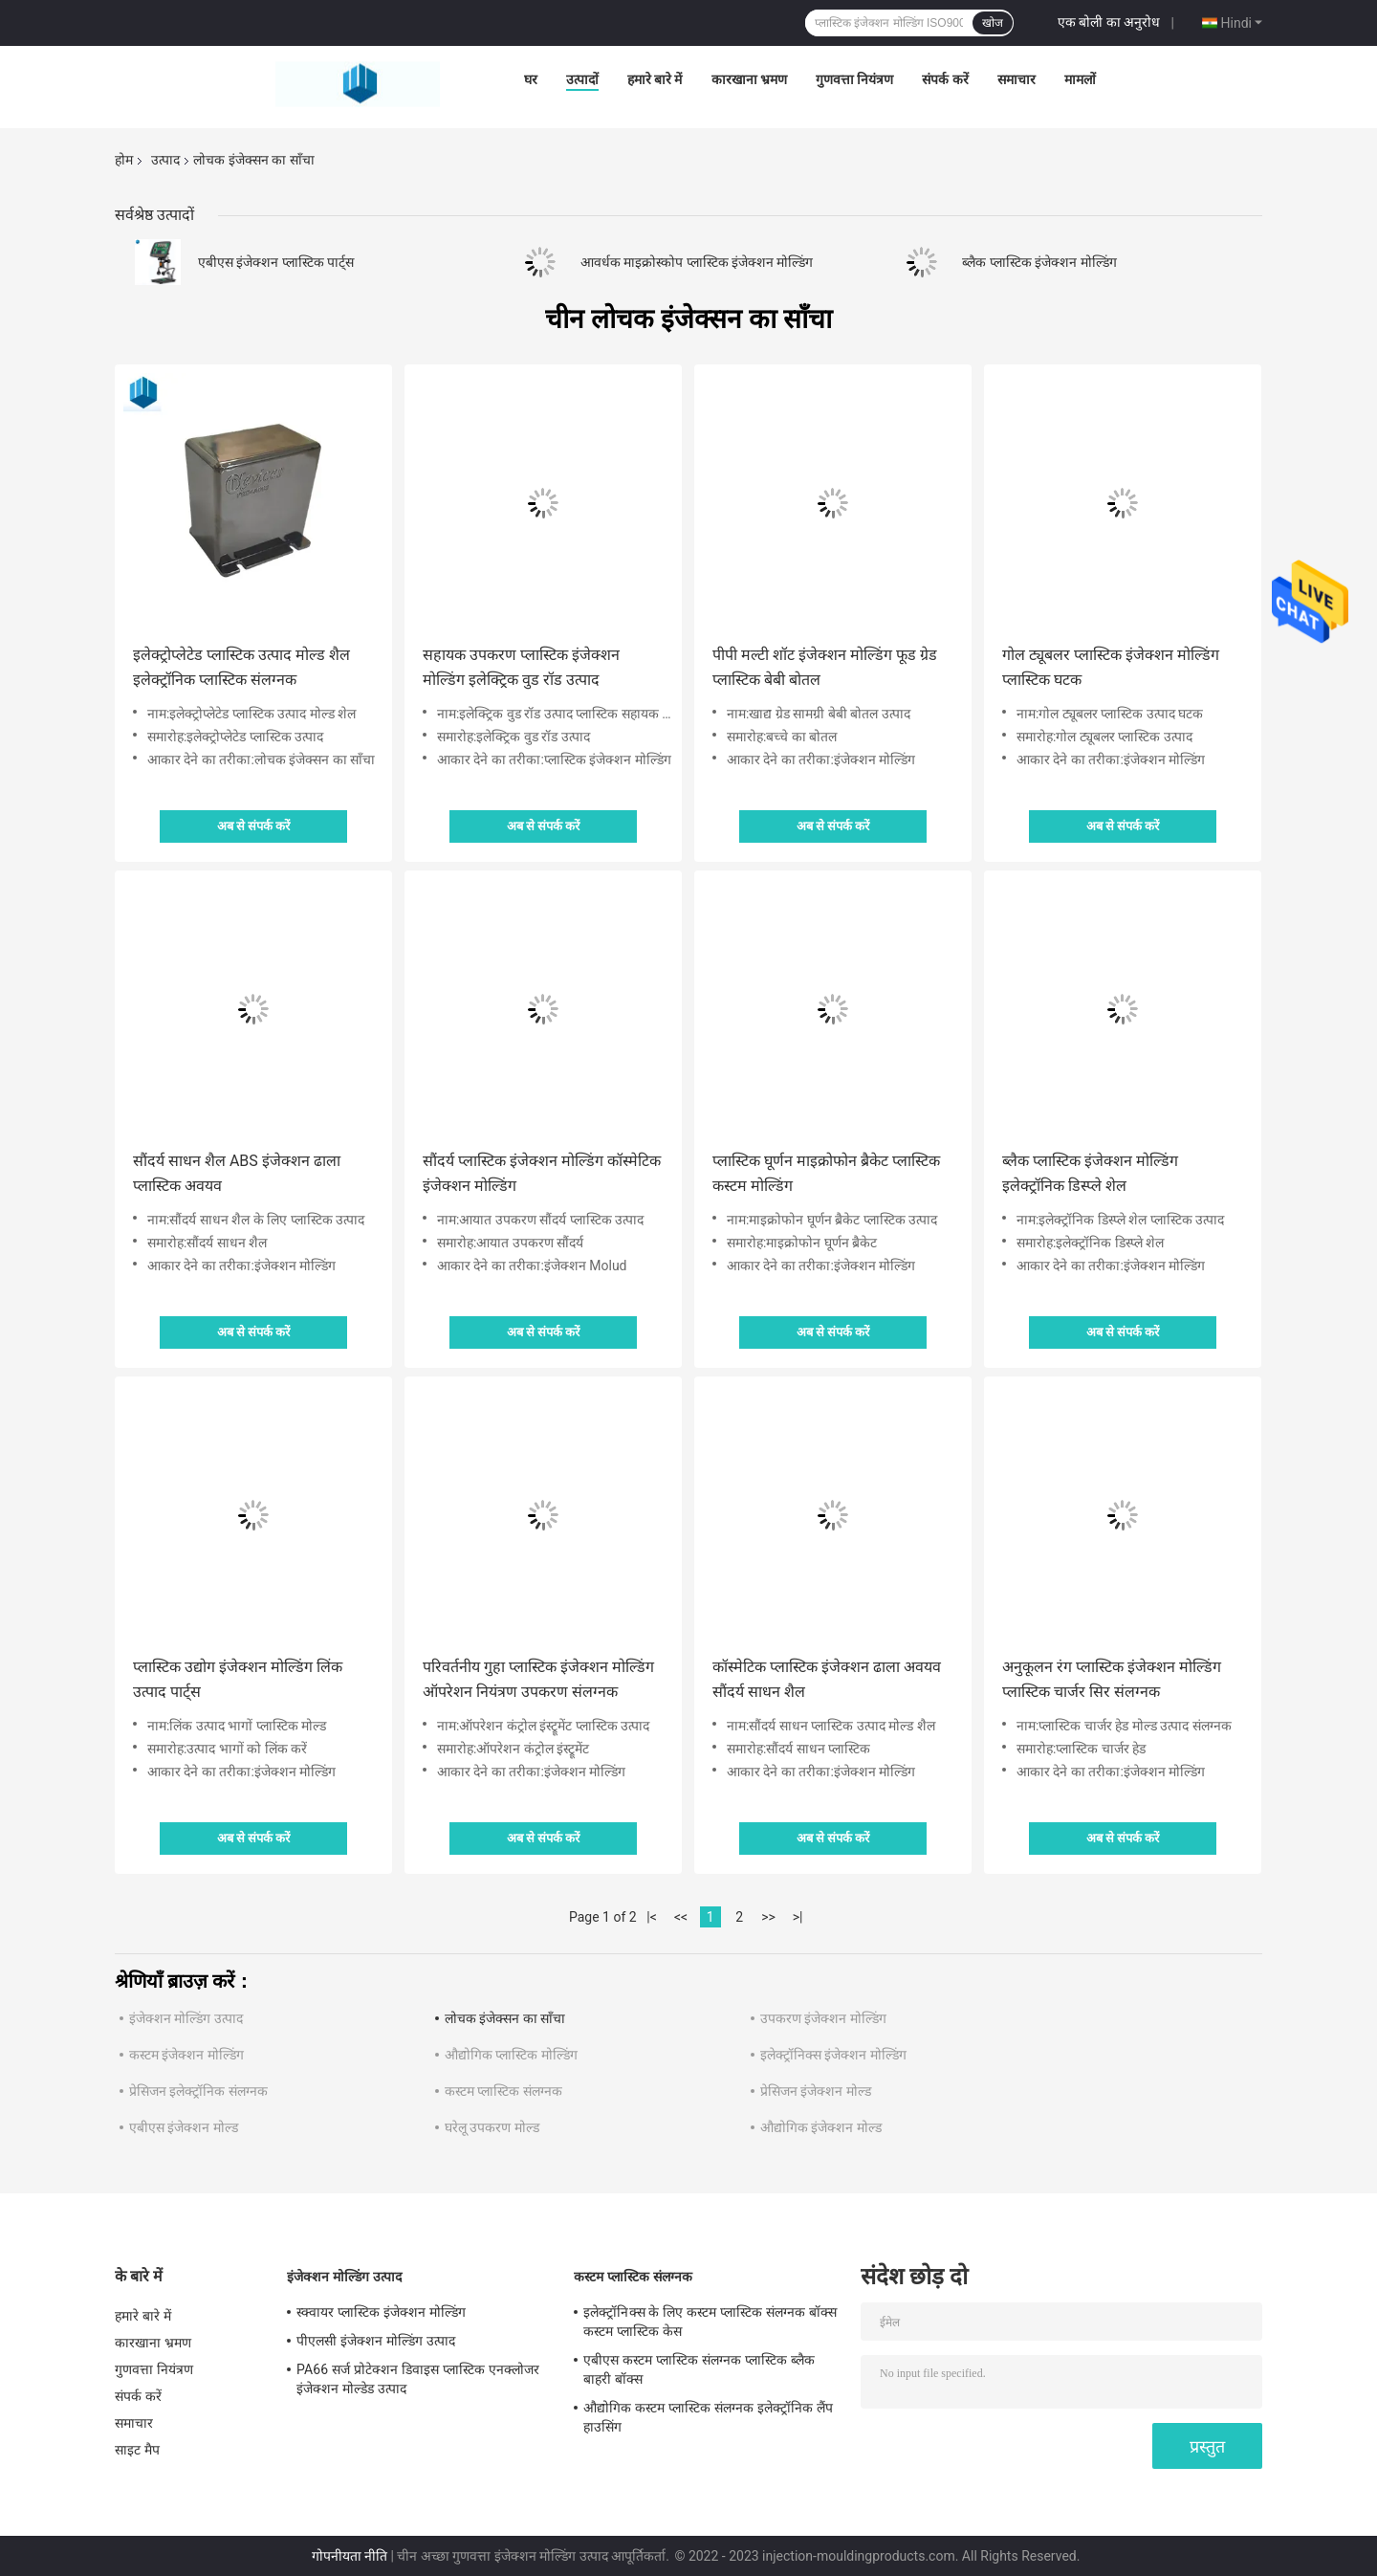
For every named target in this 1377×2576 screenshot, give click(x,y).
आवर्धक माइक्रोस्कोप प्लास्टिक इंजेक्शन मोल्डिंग (697, 262)
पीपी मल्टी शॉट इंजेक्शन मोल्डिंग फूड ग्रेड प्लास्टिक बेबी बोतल (824, 667)
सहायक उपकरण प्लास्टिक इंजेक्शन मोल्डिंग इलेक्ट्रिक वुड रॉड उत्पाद (521, 667)
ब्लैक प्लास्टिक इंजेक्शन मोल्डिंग (1039, 262)
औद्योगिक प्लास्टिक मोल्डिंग (511, 2054)
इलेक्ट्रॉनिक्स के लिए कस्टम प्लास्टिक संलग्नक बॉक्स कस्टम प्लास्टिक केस (710, 2321)
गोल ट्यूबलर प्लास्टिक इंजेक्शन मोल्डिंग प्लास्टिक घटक (1110, 667)
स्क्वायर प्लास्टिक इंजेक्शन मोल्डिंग (381, 2312)
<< (681, 1917)
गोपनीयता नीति (349, 2556)
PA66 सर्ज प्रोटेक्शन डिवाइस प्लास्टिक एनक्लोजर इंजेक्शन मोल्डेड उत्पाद (417, 2379)
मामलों (1080, 79)
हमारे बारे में (655, 79)
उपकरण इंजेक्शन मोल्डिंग (823, 2018)
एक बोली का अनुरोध (1109, 22)
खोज (992, 23)
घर (530, 79)
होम (124, 159)
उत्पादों (582, 79)
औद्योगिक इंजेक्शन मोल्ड (821, 2127)
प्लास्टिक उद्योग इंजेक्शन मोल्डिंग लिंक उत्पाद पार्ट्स (237, 1679)
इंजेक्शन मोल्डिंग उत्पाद (186, 2018)
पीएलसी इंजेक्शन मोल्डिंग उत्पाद (375, 2340)
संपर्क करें (945, 79)
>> (768, 1917)
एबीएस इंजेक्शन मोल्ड (183, 2127)
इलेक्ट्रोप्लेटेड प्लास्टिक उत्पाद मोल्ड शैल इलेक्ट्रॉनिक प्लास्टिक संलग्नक (241, 667)
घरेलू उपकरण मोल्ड (492, 2127)
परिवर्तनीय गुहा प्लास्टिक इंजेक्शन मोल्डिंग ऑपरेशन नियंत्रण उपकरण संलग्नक (538, 1679)
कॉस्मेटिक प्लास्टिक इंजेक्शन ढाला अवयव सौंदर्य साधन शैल (826, 1679)
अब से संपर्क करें (254, 826)
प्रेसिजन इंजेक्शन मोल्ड (815, 2091)
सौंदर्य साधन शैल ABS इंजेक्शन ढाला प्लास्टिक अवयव (236, 1173)
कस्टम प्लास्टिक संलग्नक (503, 2091)
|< (651, 1917)
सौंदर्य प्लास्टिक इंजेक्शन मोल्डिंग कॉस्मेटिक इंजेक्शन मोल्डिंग (542, 1173)
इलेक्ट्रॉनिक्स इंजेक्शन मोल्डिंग (833, 2054)
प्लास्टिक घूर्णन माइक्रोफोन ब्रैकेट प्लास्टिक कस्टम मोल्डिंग (826, 1173)
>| (798, 1917)
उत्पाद (165, 159)
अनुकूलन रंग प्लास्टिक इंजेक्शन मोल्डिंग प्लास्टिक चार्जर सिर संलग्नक (1111, 1679)
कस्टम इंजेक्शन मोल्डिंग (186, 2054)
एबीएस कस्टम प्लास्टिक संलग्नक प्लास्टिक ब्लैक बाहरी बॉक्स (699, 2369)
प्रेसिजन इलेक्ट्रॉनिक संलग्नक (198, 2091)
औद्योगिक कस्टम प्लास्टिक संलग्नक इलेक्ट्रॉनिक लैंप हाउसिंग (708, 2417)
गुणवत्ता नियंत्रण (854, 79)
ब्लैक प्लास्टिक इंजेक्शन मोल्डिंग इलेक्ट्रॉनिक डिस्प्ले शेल (1090, 1173)
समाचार (1016, 79)
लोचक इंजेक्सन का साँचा (505, 2018)
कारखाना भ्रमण (749, 79)
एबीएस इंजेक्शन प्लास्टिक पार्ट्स (276, 262)
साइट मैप (137, 2449)
